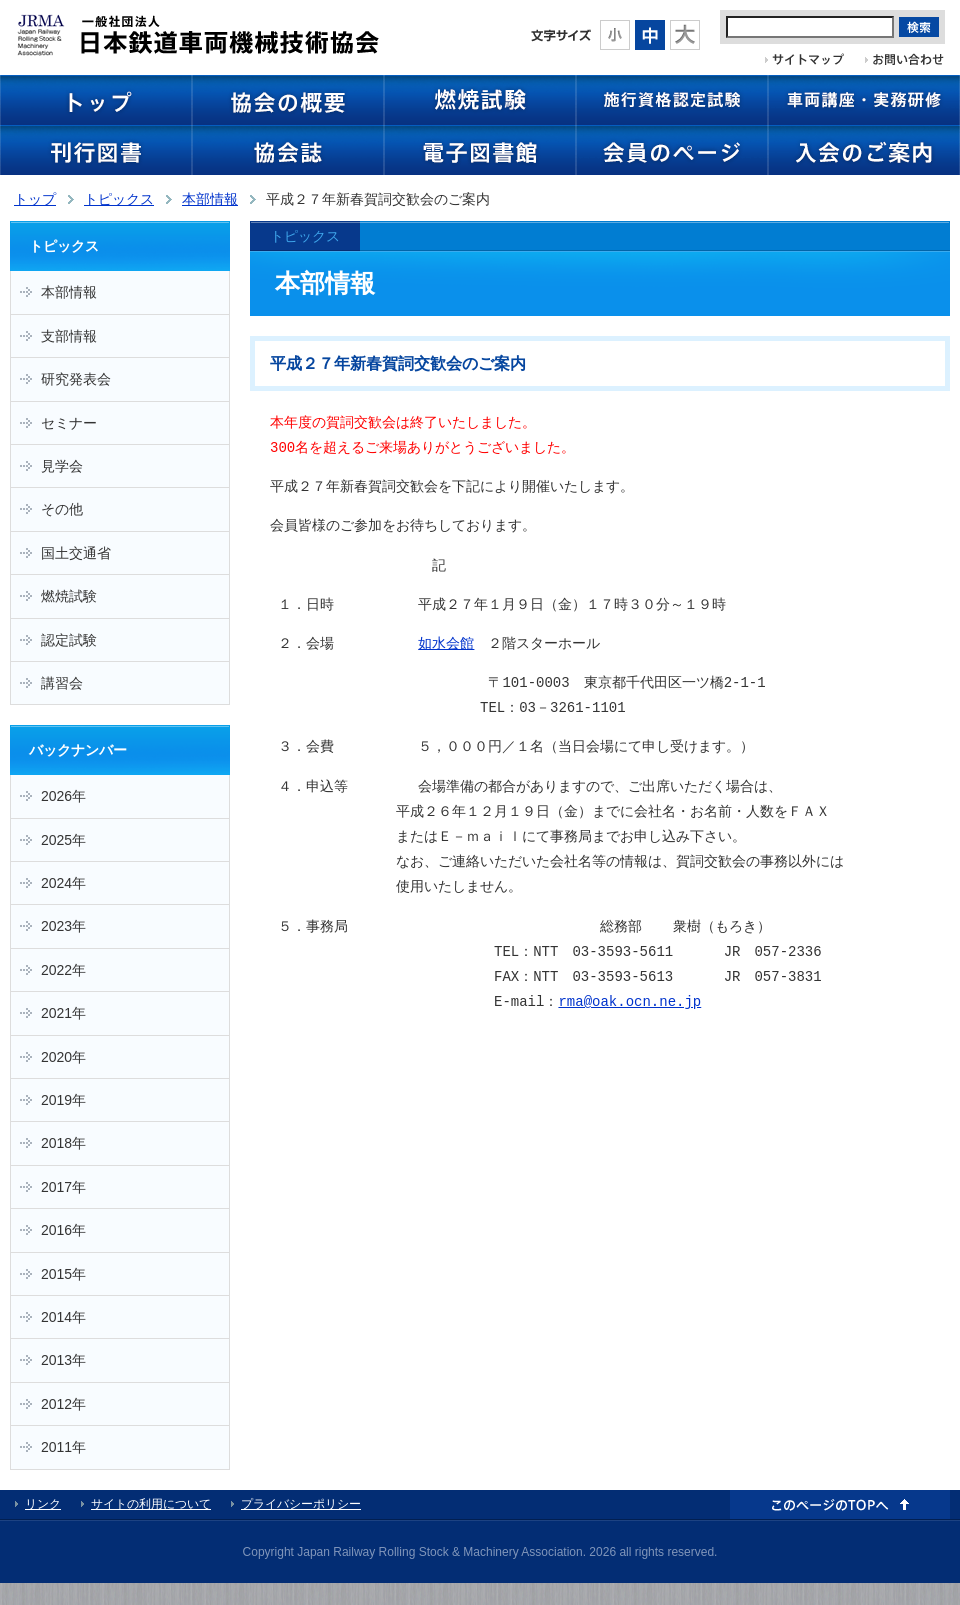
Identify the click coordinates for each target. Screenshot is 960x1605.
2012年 (63, 1404)
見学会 (62, 466)
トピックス (119, 199)
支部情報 (69, 336)
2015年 (63, 1274)
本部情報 (210, 199)
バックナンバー (78, 750)
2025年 (63, 840)
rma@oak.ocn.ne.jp (629, 1002)
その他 (62, 509)
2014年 (63, 1317)
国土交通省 (76, 553)
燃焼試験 (69, 596)
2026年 (63, 796)
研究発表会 (76, 379)
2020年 (63, 1057)
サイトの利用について (151, 1504)
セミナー (69, 423)
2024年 (63, 883)
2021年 (63, 1013)
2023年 (63, 926)
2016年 (63, 1230)
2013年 (63, 1360)
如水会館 (446, 644)
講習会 (62, 683)
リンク (43, 1504)
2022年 (63, 970)
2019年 (63, 1100)
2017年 (63, 1187)
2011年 (63, 1447)
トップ (35, 199)
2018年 (63, 1143)
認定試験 (69, 640)
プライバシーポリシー (301, 1504)
